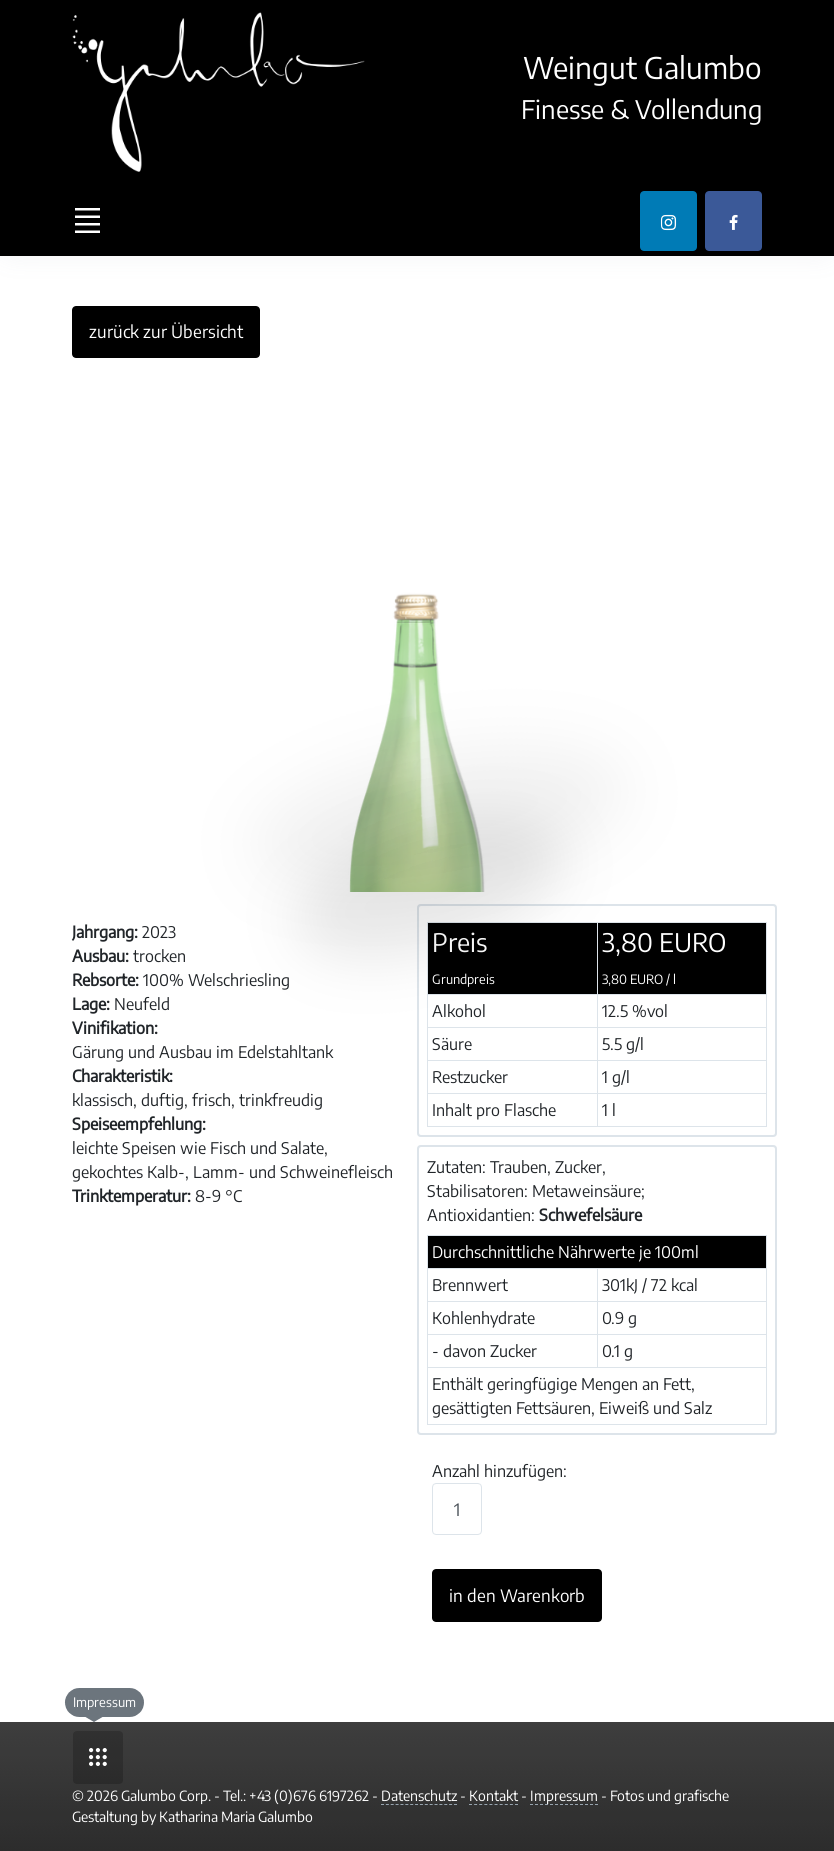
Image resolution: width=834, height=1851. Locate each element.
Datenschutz (419, 1795)
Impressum (564, 1795)
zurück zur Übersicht (166, 331)
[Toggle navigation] (87, 221)
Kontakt (493, 1795)
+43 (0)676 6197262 (309, 1795)
